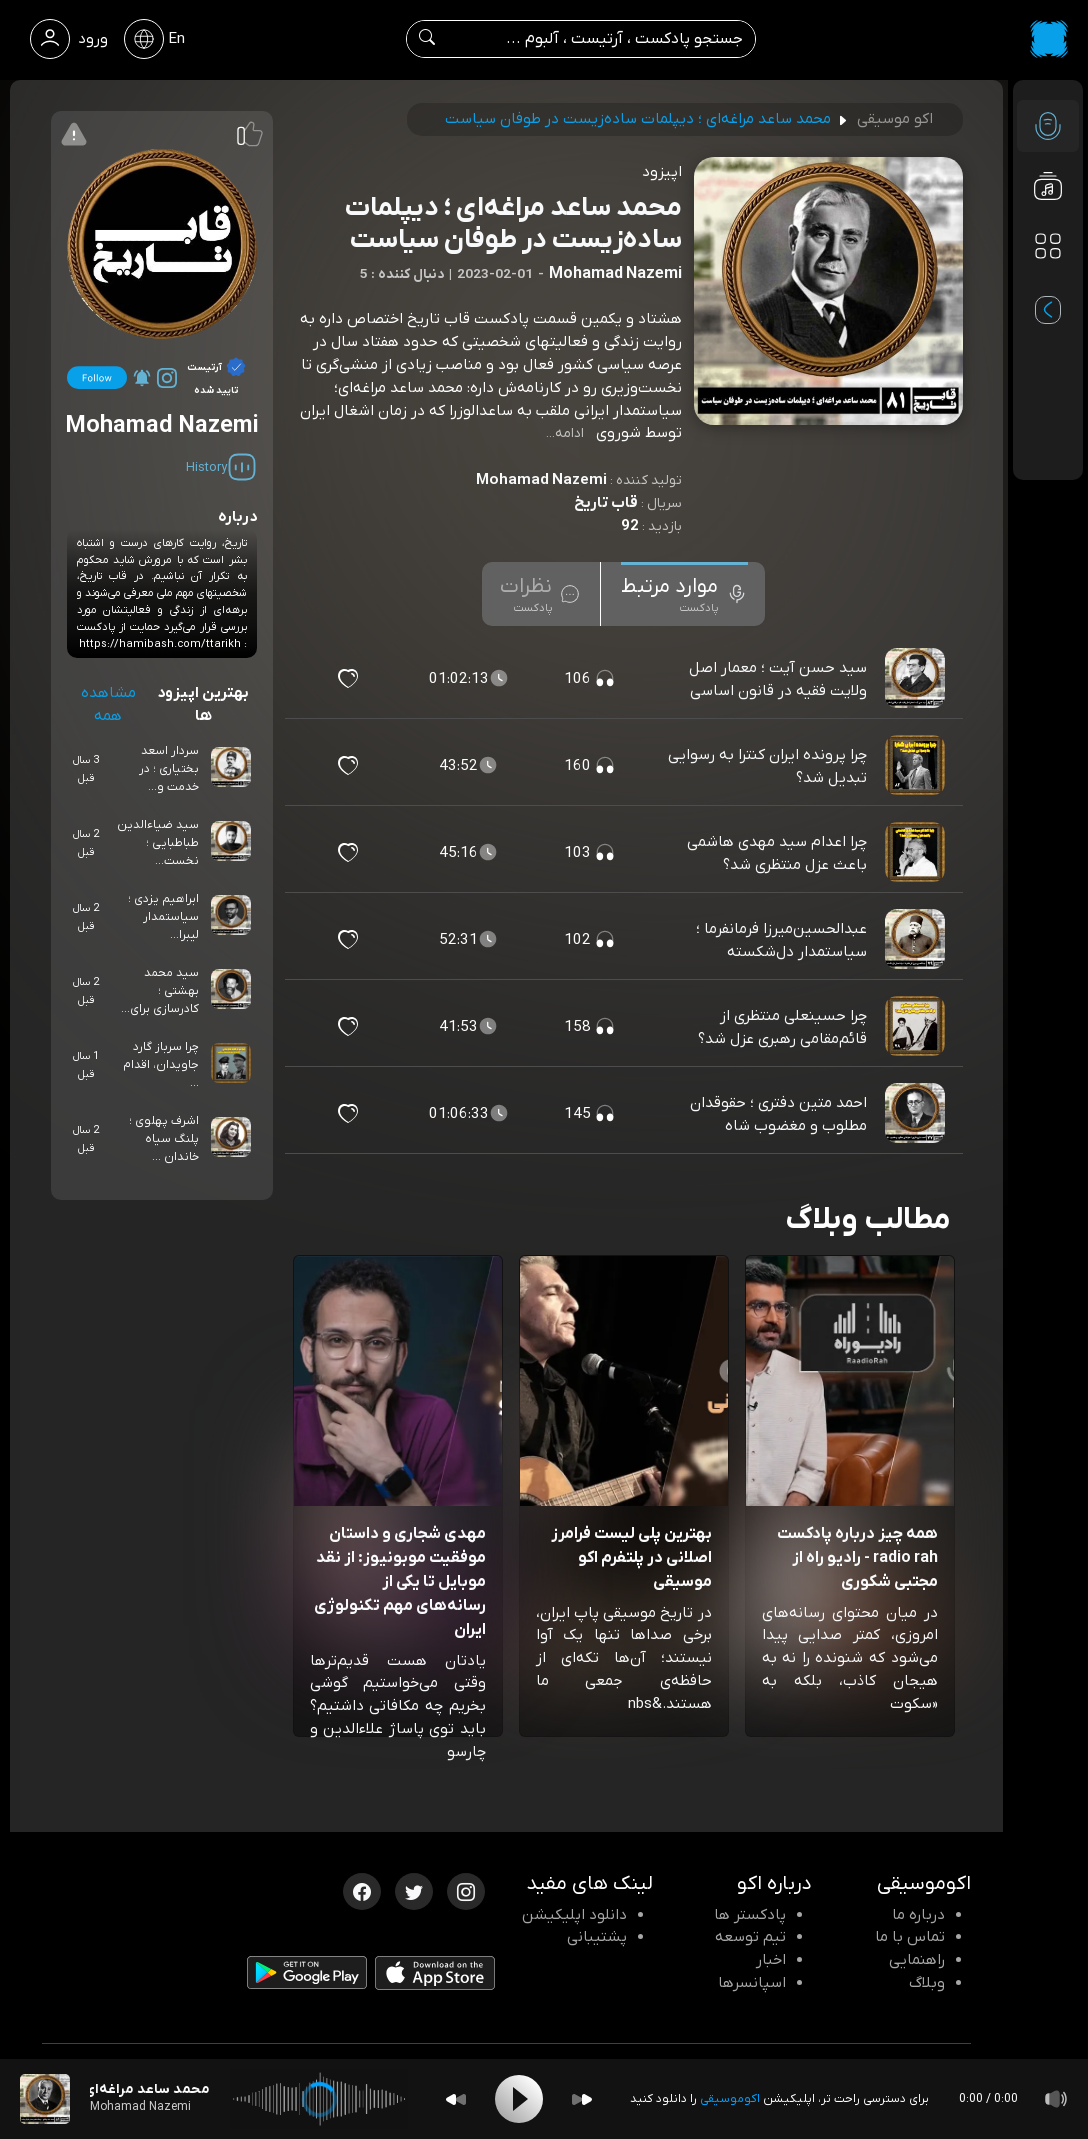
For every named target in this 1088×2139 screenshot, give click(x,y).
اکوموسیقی (730, 2099)
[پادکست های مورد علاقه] (1048, 286)
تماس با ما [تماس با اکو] (910, 1937)
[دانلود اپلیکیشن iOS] (435, 1977)
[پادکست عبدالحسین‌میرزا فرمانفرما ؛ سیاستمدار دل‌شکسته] (917, 940)
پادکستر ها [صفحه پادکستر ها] (750, 1915)
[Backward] (456, 2099)
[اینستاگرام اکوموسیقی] (466, 1890)
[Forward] (582, 2099)
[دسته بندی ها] (1048, 246)
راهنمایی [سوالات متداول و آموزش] (917, 1960)
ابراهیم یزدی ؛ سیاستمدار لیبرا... (163, 917)
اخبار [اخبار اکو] (771, 1960)
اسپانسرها (752, 1983)
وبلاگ (927, 1983)
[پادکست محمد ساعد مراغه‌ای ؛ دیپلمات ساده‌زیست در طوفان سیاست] (45, 2099)
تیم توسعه (750, 1937)
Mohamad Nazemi (541, 480)
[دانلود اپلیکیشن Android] (307, 1977)
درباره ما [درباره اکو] (918, 1915)
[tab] (684, 594)
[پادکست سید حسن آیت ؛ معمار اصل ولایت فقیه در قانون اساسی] (917, 679)
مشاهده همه (108, 704)
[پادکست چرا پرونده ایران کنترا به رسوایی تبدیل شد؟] (917, 766)
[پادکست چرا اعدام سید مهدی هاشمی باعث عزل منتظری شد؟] (917, 853)
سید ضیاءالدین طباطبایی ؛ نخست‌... (158, 843)
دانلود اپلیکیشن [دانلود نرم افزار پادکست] (574, 1915)
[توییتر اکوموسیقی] (414, 1890)
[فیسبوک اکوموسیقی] (362, 1890)
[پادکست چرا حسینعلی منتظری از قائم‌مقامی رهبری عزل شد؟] (917, 1027)
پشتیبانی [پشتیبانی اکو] (597, 1937)
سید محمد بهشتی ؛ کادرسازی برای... (160, 991)
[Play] (519, 2099)
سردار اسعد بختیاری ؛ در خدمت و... (169, 769)
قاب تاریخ (606, 503)
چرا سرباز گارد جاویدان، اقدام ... (161, 1065)
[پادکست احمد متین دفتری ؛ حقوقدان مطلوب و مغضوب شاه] (917, 1114)
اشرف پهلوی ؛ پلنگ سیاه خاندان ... (164, 1139)
